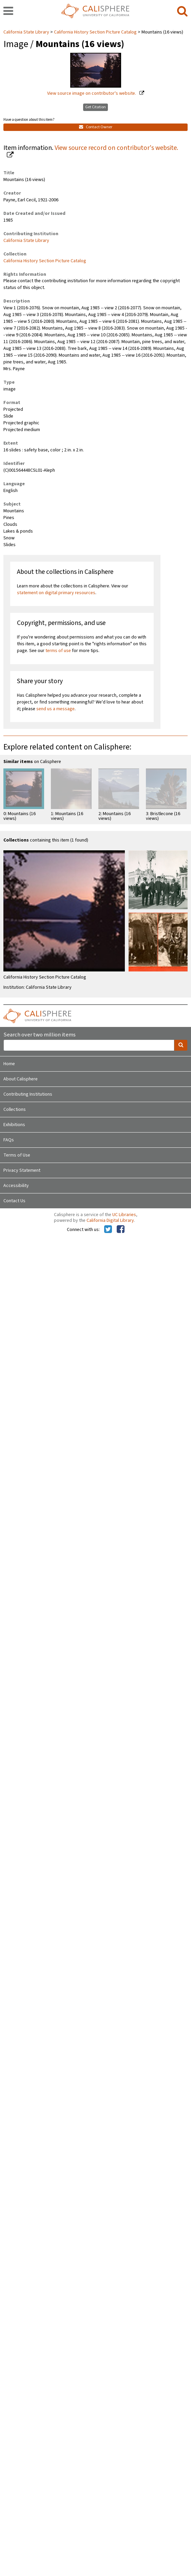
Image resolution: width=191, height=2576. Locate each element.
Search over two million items (39, 1035)
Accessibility (16, 1185)
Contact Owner (95, 127)
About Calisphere (20, 1079)
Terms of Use (16, 1155)
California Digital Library (110, 1220)
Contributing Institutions (27, 1094)
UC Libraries (124, 1214)
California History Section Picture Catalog (95, 32)
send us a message (55, 708)
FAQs (8, 1140)
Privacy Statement (21, 1170)
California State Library (26, 32)
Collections (14, 1109)
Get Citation (95, 107)
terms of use (58, 650)
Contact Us (14, 1200)
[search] (182, 11)
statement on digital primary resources (56, 592)
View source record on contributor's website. (116, 148)
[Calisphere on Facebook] (121, 1229)
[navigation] (8, 11)
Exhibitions (14, 1124)
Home (9, 1063)
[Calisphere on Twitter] (108, 1229)
